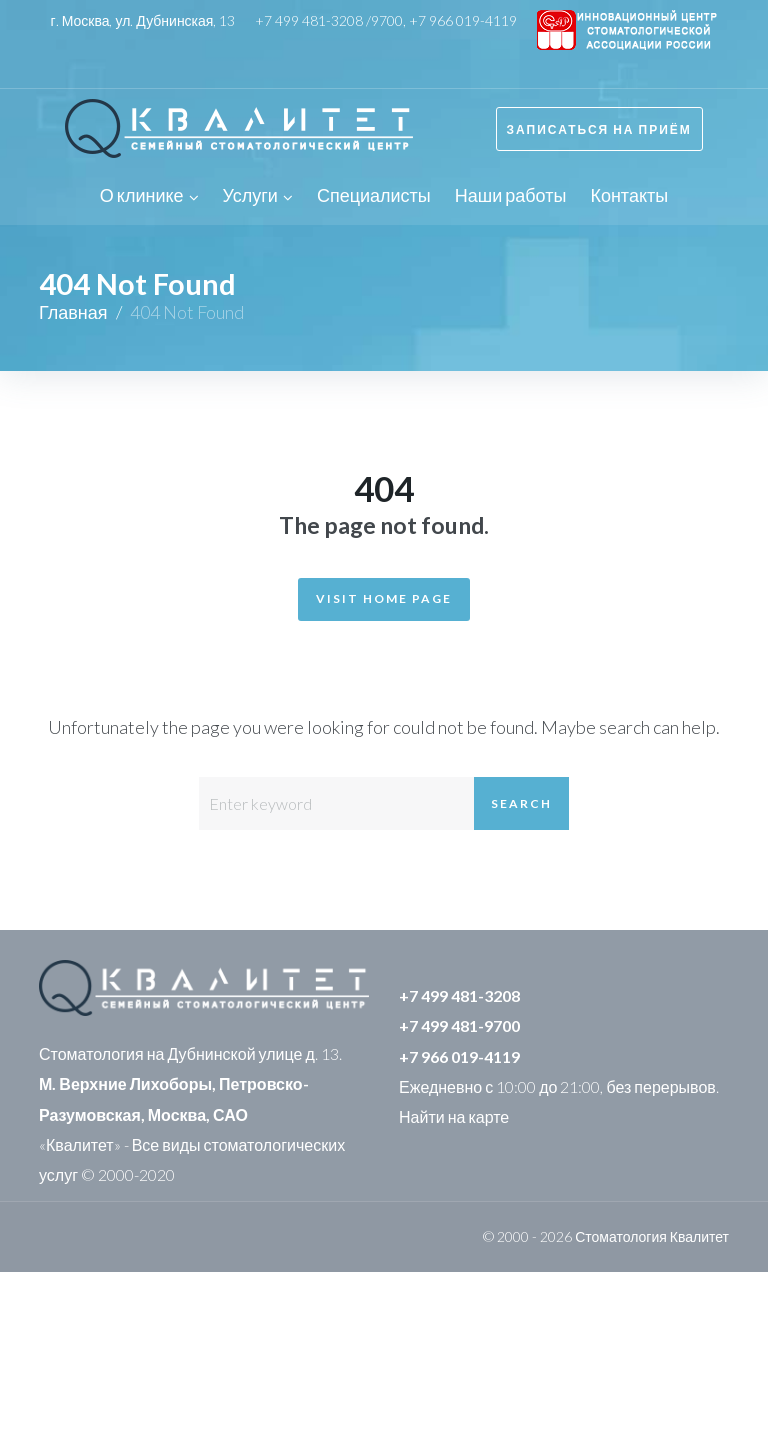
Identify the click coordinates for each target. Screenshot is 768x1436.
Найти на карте (454, 1116)
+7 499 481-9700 (459, 1025)
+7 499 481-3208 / (313, 20)
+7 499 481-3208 (459, 995)
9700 (387, 20)
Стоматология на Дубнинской (147, 1053)
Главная (73, 312)
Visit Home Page (384, 598)
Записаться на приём (599, 129)
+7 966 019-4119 (463, 20)
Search (521, 803)
